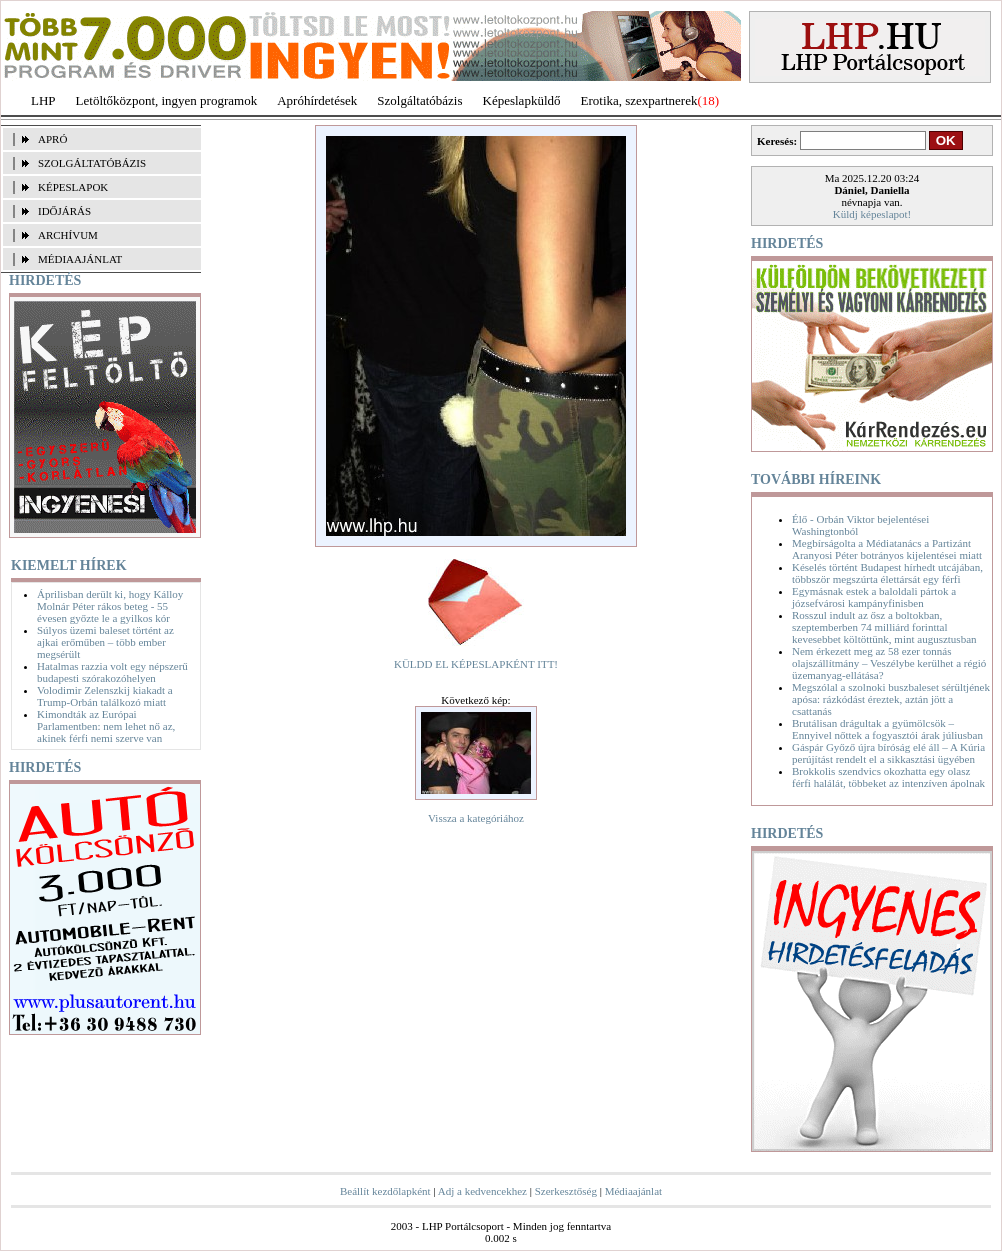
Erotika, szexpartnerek (639, 100)
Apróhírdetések (317, 100)
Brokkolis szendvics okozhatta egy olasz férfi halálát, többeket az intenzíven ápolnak (888, 777)
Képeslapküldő (522, 100)
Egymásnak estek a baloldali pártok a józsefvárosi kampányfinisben (874, 597)
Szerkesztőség (566, 1191)
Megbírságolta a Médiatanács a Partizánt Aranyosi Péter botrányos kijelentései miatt (887, 549)
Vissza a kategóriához (476, 818)
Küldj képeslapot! (872, 214)
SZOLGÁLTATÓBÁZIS (92, 163)
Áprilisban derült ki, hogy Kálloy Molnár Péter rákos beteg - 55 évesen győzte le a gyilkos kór (110, 606)
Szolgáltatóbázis (419, 100)
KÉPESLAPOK (73, 187)
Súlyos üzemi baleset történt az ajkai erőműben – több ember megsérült (105, 642)
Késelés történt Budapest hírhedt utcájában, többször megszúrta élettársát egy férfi (887, 573)
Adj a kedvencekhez (482, 1191)
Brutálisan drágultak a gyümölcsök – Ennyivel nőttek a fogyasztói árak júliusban (887, 729)
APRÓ (52, 139)
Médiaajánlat (633, 1191)
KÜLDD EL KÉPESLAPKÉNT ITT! (476, 664)
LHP (43, 100)
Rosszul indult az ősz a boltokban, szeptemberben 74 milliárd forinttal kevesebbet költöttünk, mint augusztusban (884, 627)
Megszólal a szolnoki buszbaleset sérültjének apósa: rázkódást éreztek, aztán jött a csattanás (891, 699)
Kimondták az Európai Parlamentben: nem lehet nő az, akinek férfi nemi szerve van (106, 726)
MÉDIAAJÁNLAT (80, 259)
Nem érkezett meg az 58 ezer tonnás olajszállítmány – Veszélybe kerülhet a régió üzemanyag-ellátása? (889, 663)
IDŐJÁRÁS (64, 211)
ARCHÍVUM (68, 235)
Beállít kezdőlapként (385, 1191)
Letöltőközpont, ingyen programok (167, 100)
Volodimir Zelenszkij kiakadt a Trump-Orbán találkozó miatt (105, 696)
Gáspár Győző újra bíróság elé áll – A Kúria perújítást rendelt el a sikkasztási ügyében (888, 753)
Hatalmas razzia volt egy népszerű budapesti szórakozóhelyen (112, 672)
